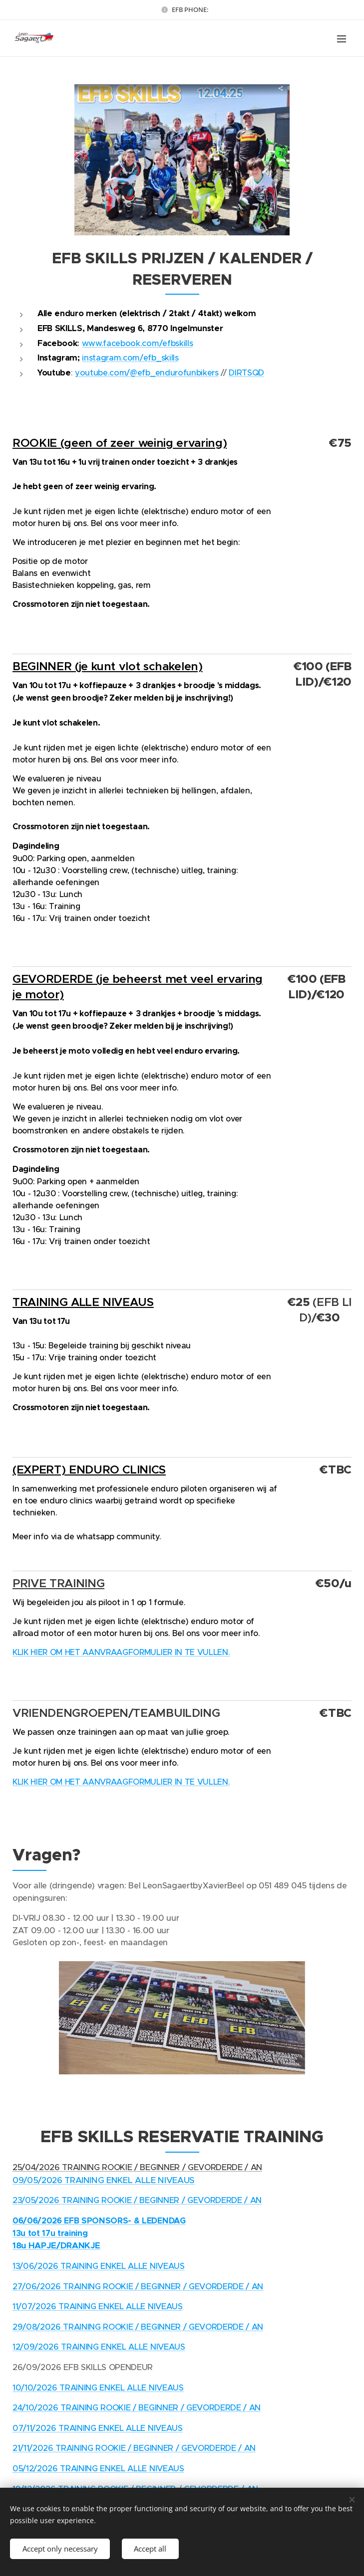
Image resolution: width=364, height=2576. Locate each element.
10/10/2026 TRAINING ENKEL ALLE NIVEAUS (98, 2388)
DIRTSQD (246, 373)
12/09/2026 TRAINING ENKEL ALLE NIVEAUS (98, 2347)
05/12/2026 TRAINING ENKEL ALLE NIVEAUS (98, 2468)
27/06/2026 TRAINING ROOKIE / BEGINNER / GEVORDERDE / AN (137, 2286)
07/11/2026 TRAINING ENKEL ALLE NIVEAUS (97, 2428)
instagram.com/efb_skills (130, 358)
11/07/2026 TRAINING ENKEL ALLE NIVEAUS (97, 2306)
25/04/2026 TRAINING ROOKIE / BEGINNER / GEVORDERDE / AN (137, 2167)
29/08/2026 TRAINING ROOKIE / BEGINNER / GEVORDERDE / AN (137, 2327)
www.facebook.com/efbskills (137, 343)
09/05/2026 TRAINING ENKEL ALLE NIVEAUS (103, 2180)
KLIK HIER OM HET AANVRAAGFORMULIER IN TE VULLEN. (121, 1652)
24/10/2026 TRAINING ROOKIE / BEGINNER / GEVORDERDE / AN (136, 2407)
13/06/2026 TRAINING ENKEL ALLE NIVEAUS (98, 2266)
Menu (341, 38)
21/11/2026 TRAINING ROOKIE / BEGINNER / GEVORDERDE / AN (134, 2448)
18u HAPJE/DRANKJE (56, 2245)
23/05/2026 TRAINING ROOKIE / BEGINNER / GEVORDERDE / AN (137, 2200)
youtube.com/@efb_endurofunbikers (147, 373)
